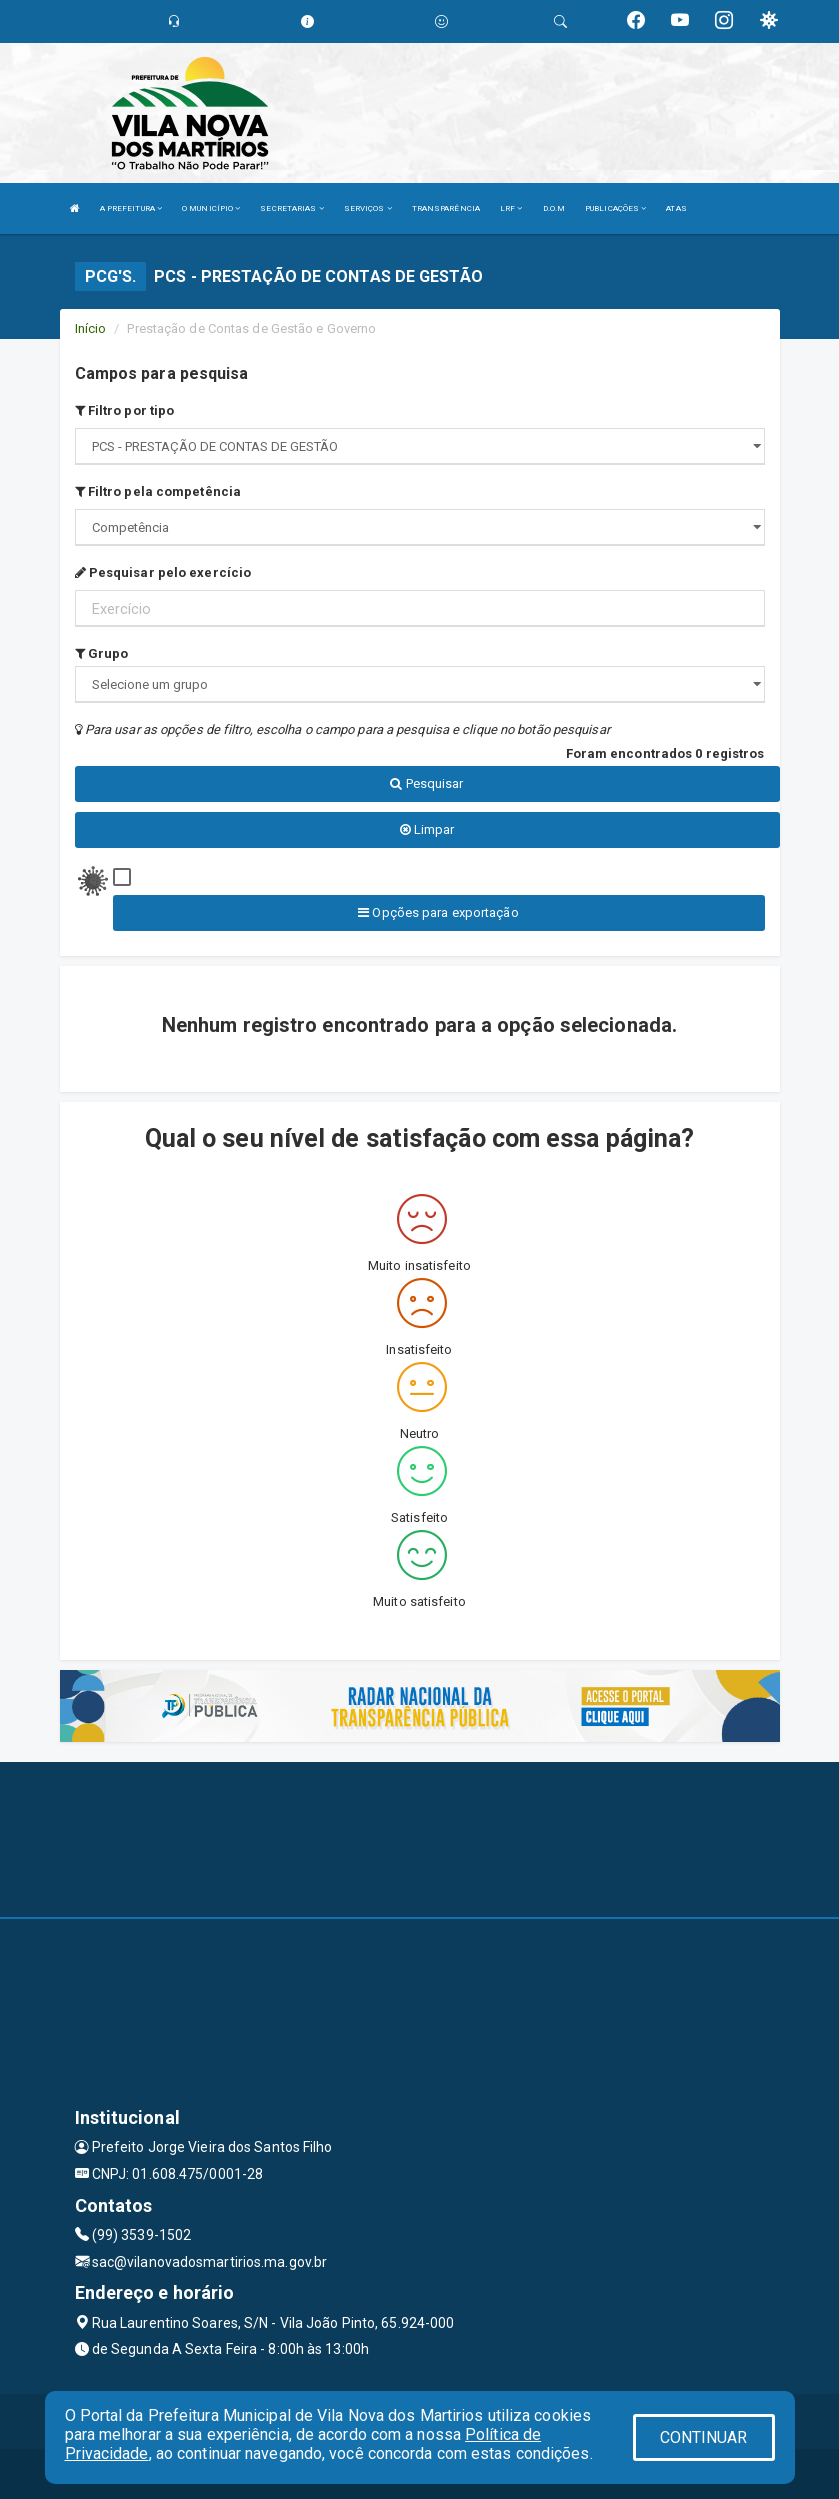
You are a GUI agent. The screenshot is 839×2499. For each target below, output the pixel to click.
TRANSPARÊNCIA (446, 208)
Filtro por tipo (125, 410)
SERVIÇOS (368, 208)
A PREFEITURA (131, 208)
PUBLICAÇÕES (615, 208)
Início (91, 328)
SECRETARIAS (291, 208)
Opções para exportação (438, 912)
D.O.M (554, 208)
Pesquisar (426, 783)
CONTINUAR (704, 2437)
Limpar (427, 829)
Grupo (102, 653)
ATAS (676, 208)
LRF (511, 208)
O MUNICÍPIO (211, 208)
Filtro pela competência (158, 491)
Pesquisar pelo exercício (163, 572)
